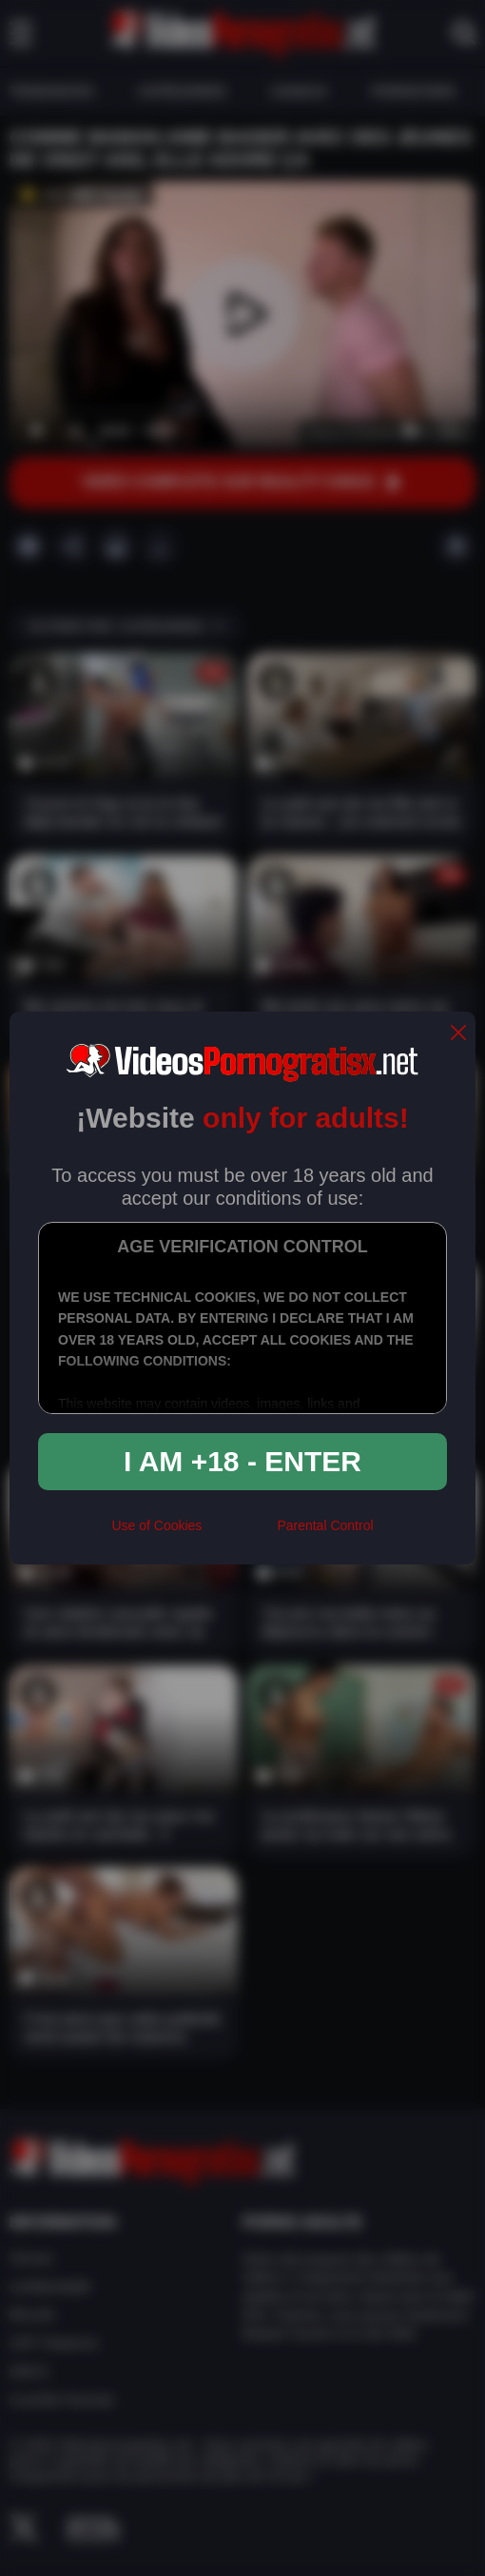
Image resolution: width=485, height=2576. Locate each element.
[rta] (239, 1533)
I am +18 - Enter (242, 1461)
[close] (458, 1034)
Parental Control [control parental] (325, 1525)
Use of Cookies (156, 1525)
